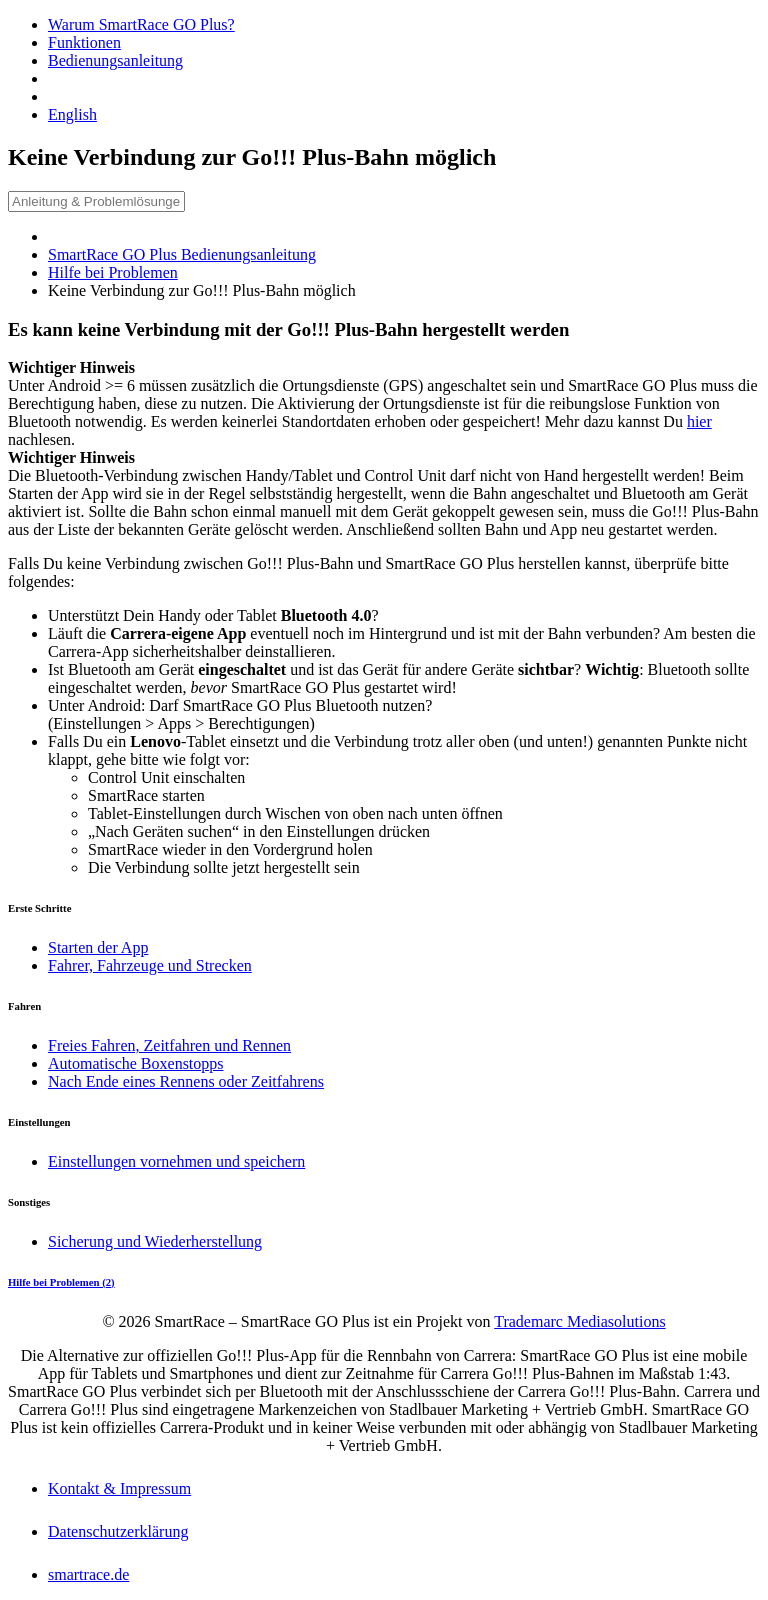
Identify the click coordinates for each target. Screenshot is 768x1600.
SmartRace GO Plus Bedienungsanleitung (182, 254)
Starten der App (98, 947)
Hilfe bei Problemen (113, 272)
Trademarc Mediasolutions (579, 1321)
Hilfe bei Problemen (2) (61, 1282)
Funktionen (84, 42)
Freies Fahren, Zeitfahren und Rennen (169, 1045)
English (72, 114)
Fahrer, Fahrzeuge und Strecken (150, 965)
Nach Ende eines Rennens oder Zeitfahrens (186, 1081)
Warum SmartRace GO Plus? (141, 24)
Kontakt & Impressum (119, 1488)
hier (699, 421)
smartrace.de (88, 1574)
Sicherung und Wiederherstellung (155, 1241)
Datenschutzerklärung (118, 1531)
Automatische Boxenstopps (136, 1063)
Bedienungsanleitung (115, 60)
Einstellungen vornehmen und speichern (176, 1161)
